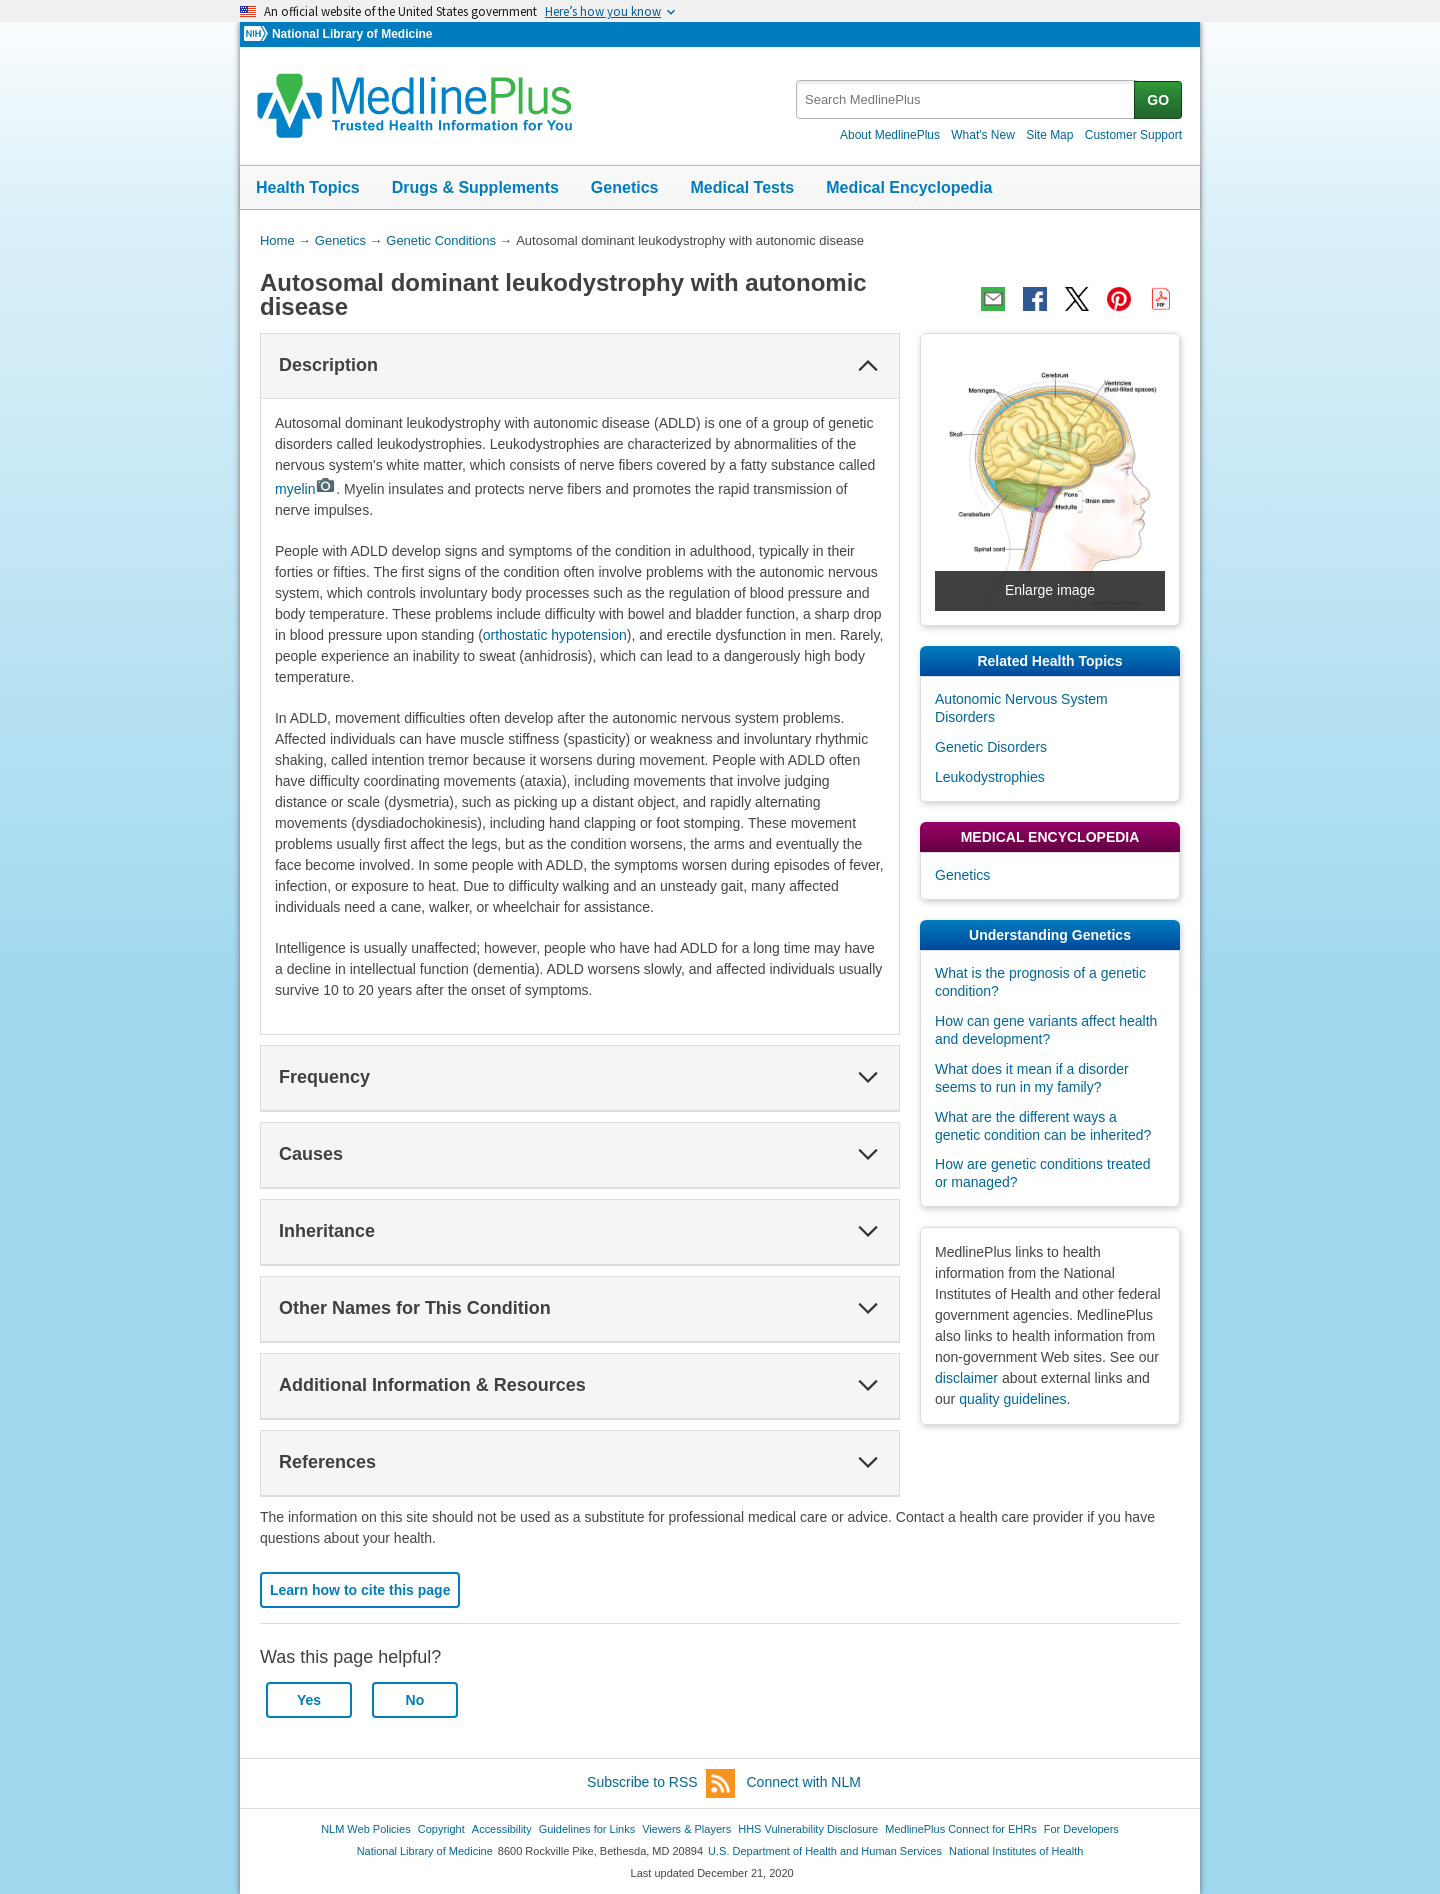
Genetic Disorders (991, 747)
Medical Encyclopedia (909, 187)
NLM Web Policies (366, 1829)
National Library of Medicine (352, 34)
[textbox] (966, 99)
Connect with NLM (804, 1782)
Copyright (441, 1829)
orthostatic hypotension (555, 635)
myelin (305, 489)
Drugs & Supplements (475, 187)
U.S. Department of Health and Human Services (825, 1851)
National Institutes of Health (1016, 1851)
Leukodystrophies (990, 777)
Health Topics (308, 187)
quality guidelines (1012, 1399)
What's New (983, 135)
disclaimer (966, 1378)
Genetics (625, 187)
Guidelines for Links (587, 1829)
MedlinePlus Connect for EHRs (960, 1829)
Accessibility (502, 1829)
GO (1158, 100)
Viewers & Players (686, 1829)
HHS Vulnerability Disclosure (808, 1829)
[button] (868, 366)
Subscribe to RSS (661, 1783)
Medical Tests (742, 187)
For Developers (1081, 1829)
